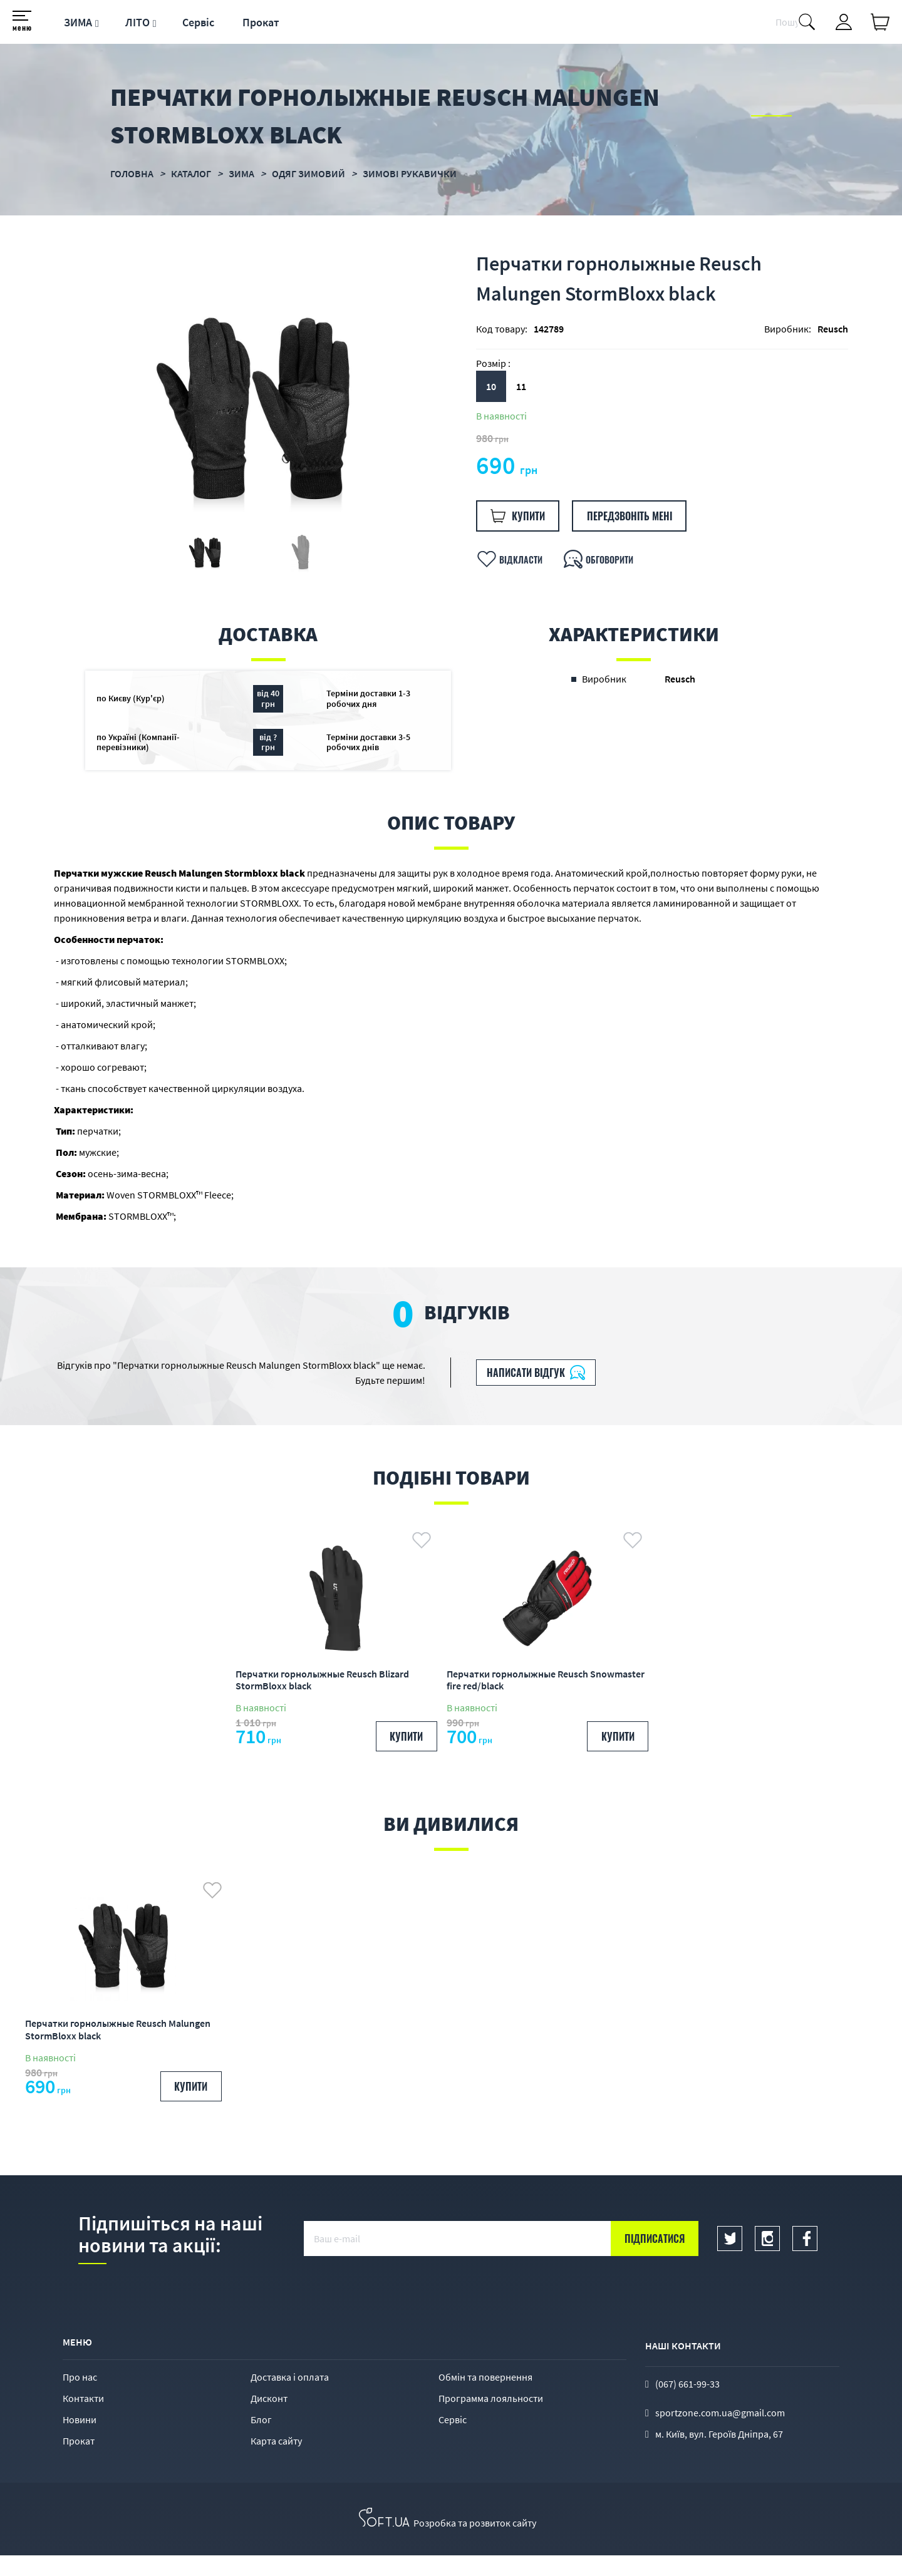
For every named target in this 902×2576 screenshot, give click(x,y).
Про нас (80, 2397)
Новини (79, 2440)
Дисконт (269, 2419)
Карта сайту (276, 2461)
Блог (261, 2440)
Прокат (260, 22)
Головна (131, 173)
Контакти (83, 2419)
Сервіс (198, 22)
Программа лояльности (490, 2419)
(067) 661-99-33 (687, 2404)
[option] (252, 414)
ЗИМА (78, 22)
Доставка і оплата (290, 2397)
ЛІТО (137, 22)
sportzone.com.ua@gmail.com (720, 2432)
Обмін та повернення (485, 2397)
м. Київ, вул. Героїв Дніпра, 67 (719, 2454)
